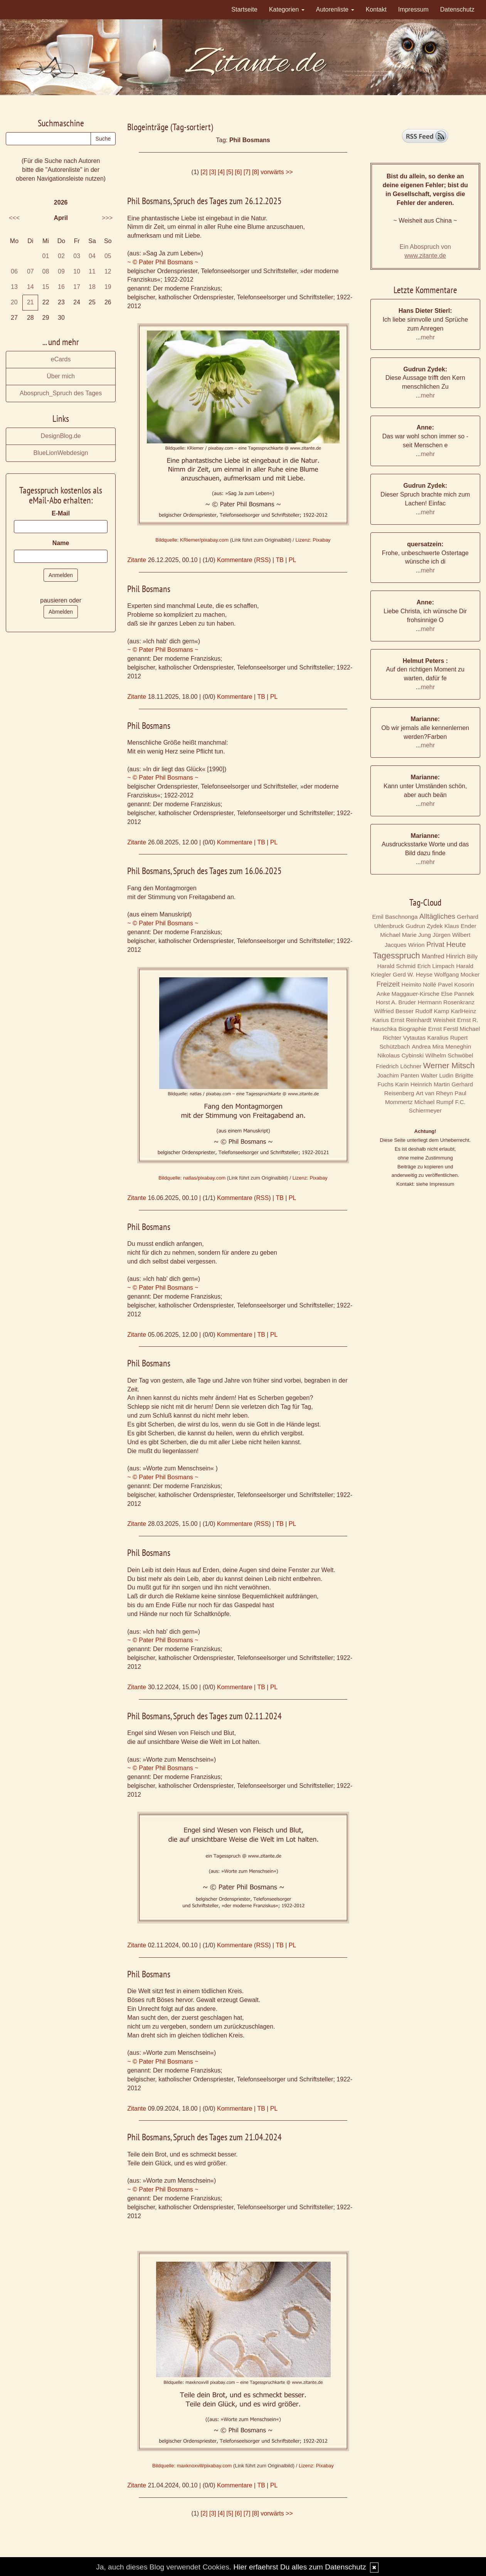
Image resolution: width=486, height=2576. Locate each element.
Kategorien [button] (286, 9)
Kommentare (234, 560)
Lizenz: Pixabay (313, 540)
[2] (204, 172)
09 (61, 271)
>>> (107, 218)
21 (30, 302)
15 (45, 287)
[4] (221, 172)
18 (92, 287)
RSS (262, 560)
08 (45, 271)
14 (30, 287)
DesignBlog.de (61, 436)
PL (292, 560)
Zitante (136, 560)
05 (107, 256)
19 (107, 287)
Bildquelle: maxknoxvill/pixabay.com (192, 2466)
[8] (255, 172)
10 (76, 271)
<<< (14, 218)
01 (45, 256)
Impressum (413, 9)
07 (30, 271)
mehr (428, 337)
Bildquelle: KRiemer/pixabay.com (192, 540)
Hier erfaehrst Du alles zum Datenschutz (299, 2567)
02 (61, 256)
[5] (229, 172)
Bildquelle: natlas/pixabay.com (191, 1178)
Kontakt (376, 9)
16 (61, 287)
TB (279, 560)
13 (14, 287)
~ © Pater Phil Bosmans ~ (162, 262)
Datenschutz (457, 9)
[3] (212, 172)
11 (92, 271)
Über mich (61, 376)
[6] (238, 172)
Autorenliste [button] (335, 9)
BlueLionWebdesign (61, 453)
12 (107, 271)
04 (92, 256)
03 (76, 256)
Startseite (244, 9)
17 (76, 287)
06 (14, 271)
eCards (61, 359)
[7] (247, 172)
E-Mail (61, 513)
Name (60, 543)
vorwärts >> (277, 172)
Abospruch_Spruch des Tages (61, 393)
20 (14, 302)
